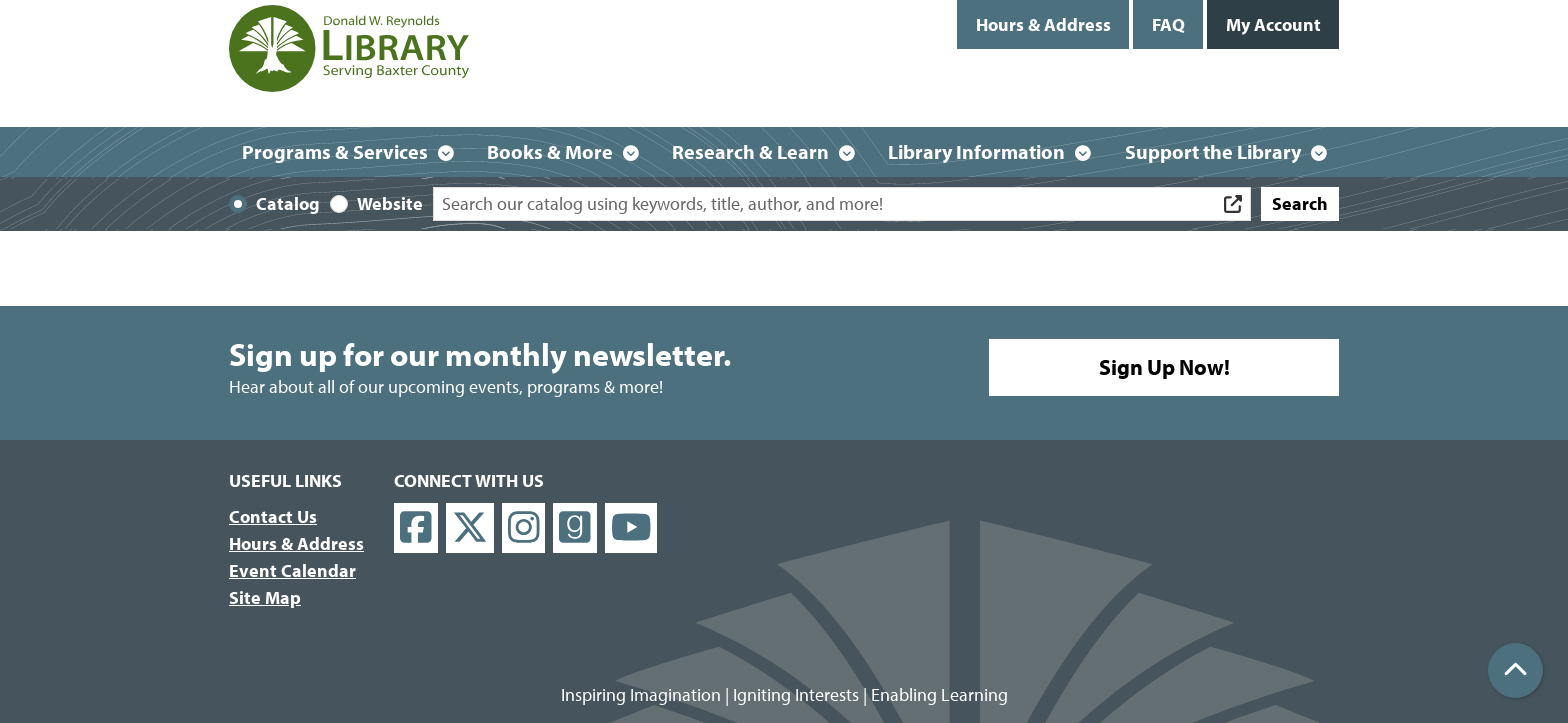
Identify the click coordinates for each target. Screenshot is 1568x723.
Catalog (288, 203)
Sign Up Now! (1164, 367)
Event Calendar (292, 570)
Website (390, 203)
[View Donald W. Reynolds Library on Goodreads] (575, 528)
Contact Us (273, 516)
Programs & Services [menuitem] (335, 151)
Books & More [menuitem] (550, 151)
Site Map (265, 597)
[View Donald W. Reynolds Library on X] (470, 528)
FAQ (1168, 24)
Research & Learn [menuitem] (750, 151)
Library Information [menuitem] (976, 151)
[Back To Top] (1515, 670)
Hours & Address (1043, 24)
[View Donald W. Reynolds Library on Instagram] (524, 528)
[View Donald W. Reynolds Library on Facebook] (416, 528)
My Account (1273, 24)
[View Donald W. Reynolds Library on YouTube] (631, 528)
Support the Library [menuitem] (1213, 151)
